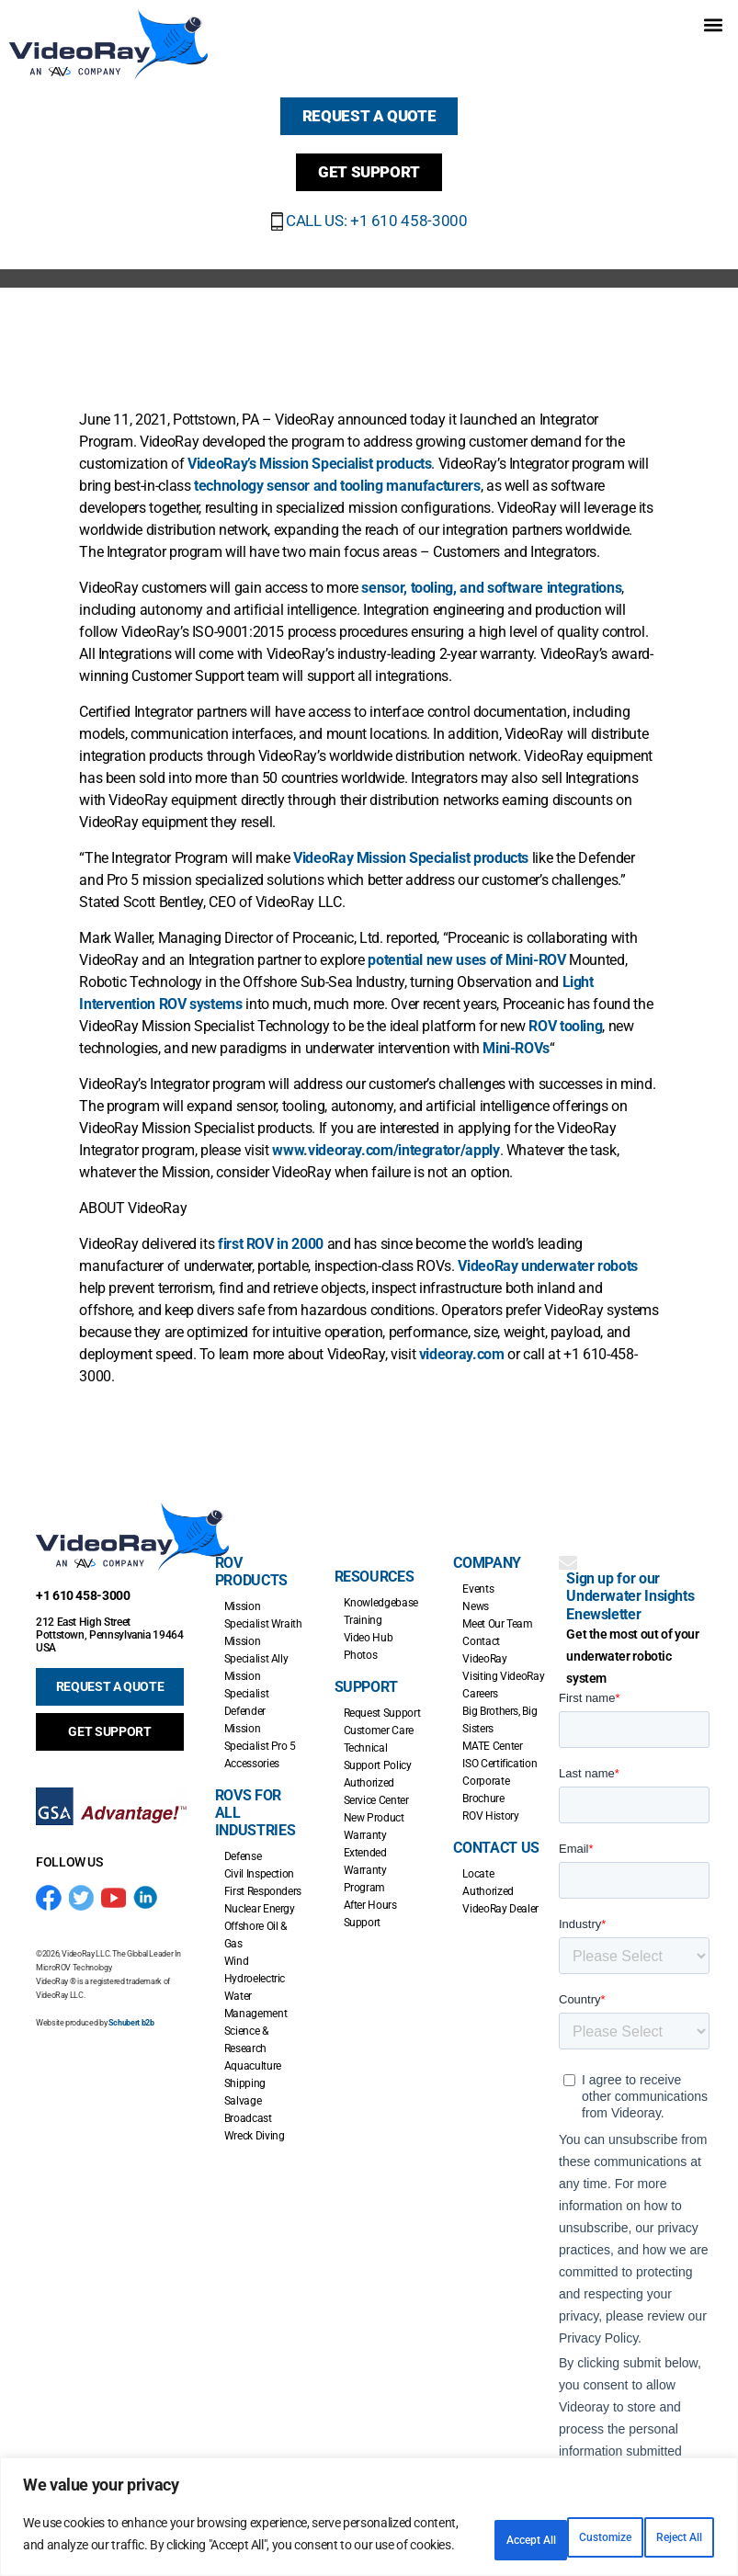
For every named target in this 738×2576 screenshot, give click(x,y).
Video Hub (368, 1624)
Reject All (541, 2527)
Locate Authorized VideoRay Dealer (500, 1878)
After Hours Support (370, 1901)
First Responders (262, 1878)
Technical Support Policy (378, 1744)
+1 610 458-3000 (83, 1582)
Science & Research (246, 2027)
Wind (236, 1948)
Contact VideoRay (484, 1637)
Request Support (382, 1700)
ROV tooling (565, 1013)
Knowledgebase (381, 1589)
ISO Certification (499, 1750)
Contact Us (496, 1835)
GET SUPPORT (109, 1718)
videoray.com (462, 1341)
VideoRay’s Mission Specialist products (309, 451)
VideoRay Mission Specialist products (410, 845)
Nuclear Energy (259, 1895)
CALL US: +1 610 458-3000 (369, 207)
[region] (369, 2510)
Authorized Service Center (376, 1779)
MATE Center (492, 1733)
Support (366, 1674)
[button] (713, 24)
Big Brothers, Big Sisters (499, 1707)
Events (478, 1576)
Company (486, 1550)
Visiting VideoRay (503, 1663)
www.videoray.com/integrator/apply (385, 1137)
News (475, 1593)
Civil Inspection (259, 1861)
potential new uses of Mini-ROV (466, 947)
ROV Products (251, 1558)
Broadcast (248, 2105)
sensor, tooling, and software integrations (491, 575)
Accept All (659, 2527)
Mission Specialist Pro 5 (260, 1724)
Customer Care (379, 1717)
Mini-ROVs (516, 1035)
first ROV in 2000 (271, 1231)
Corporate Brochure (485, 1777)
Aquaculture (252, 2053)
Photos (361, 1642)
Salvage (242, 2088)
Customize (421, 2527)
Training (363, 1607)
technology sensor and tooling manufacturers (337, 473)
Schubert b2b (131, 2009)
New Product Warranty (374, 1814)
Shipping (245, 2070)
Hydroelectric (254, 1965)
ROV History (490, 1803)
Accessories (251, 1750)
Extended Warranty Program (365, 1857)
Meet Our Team (497, 1611)
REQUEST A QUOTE (110, 1673)
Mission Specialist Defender (246, 1681)
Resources (374, 1563)
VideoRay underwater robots (548, 1253)
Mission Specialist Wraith (263, 1602)
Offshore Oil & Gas (255, 1922)
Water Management (255, 1992)
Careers (479, 1680)
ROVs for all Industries (255, 1800)
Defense (242, 1843)
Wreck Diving (254, 2122)
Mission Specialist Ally (256, 1637)
